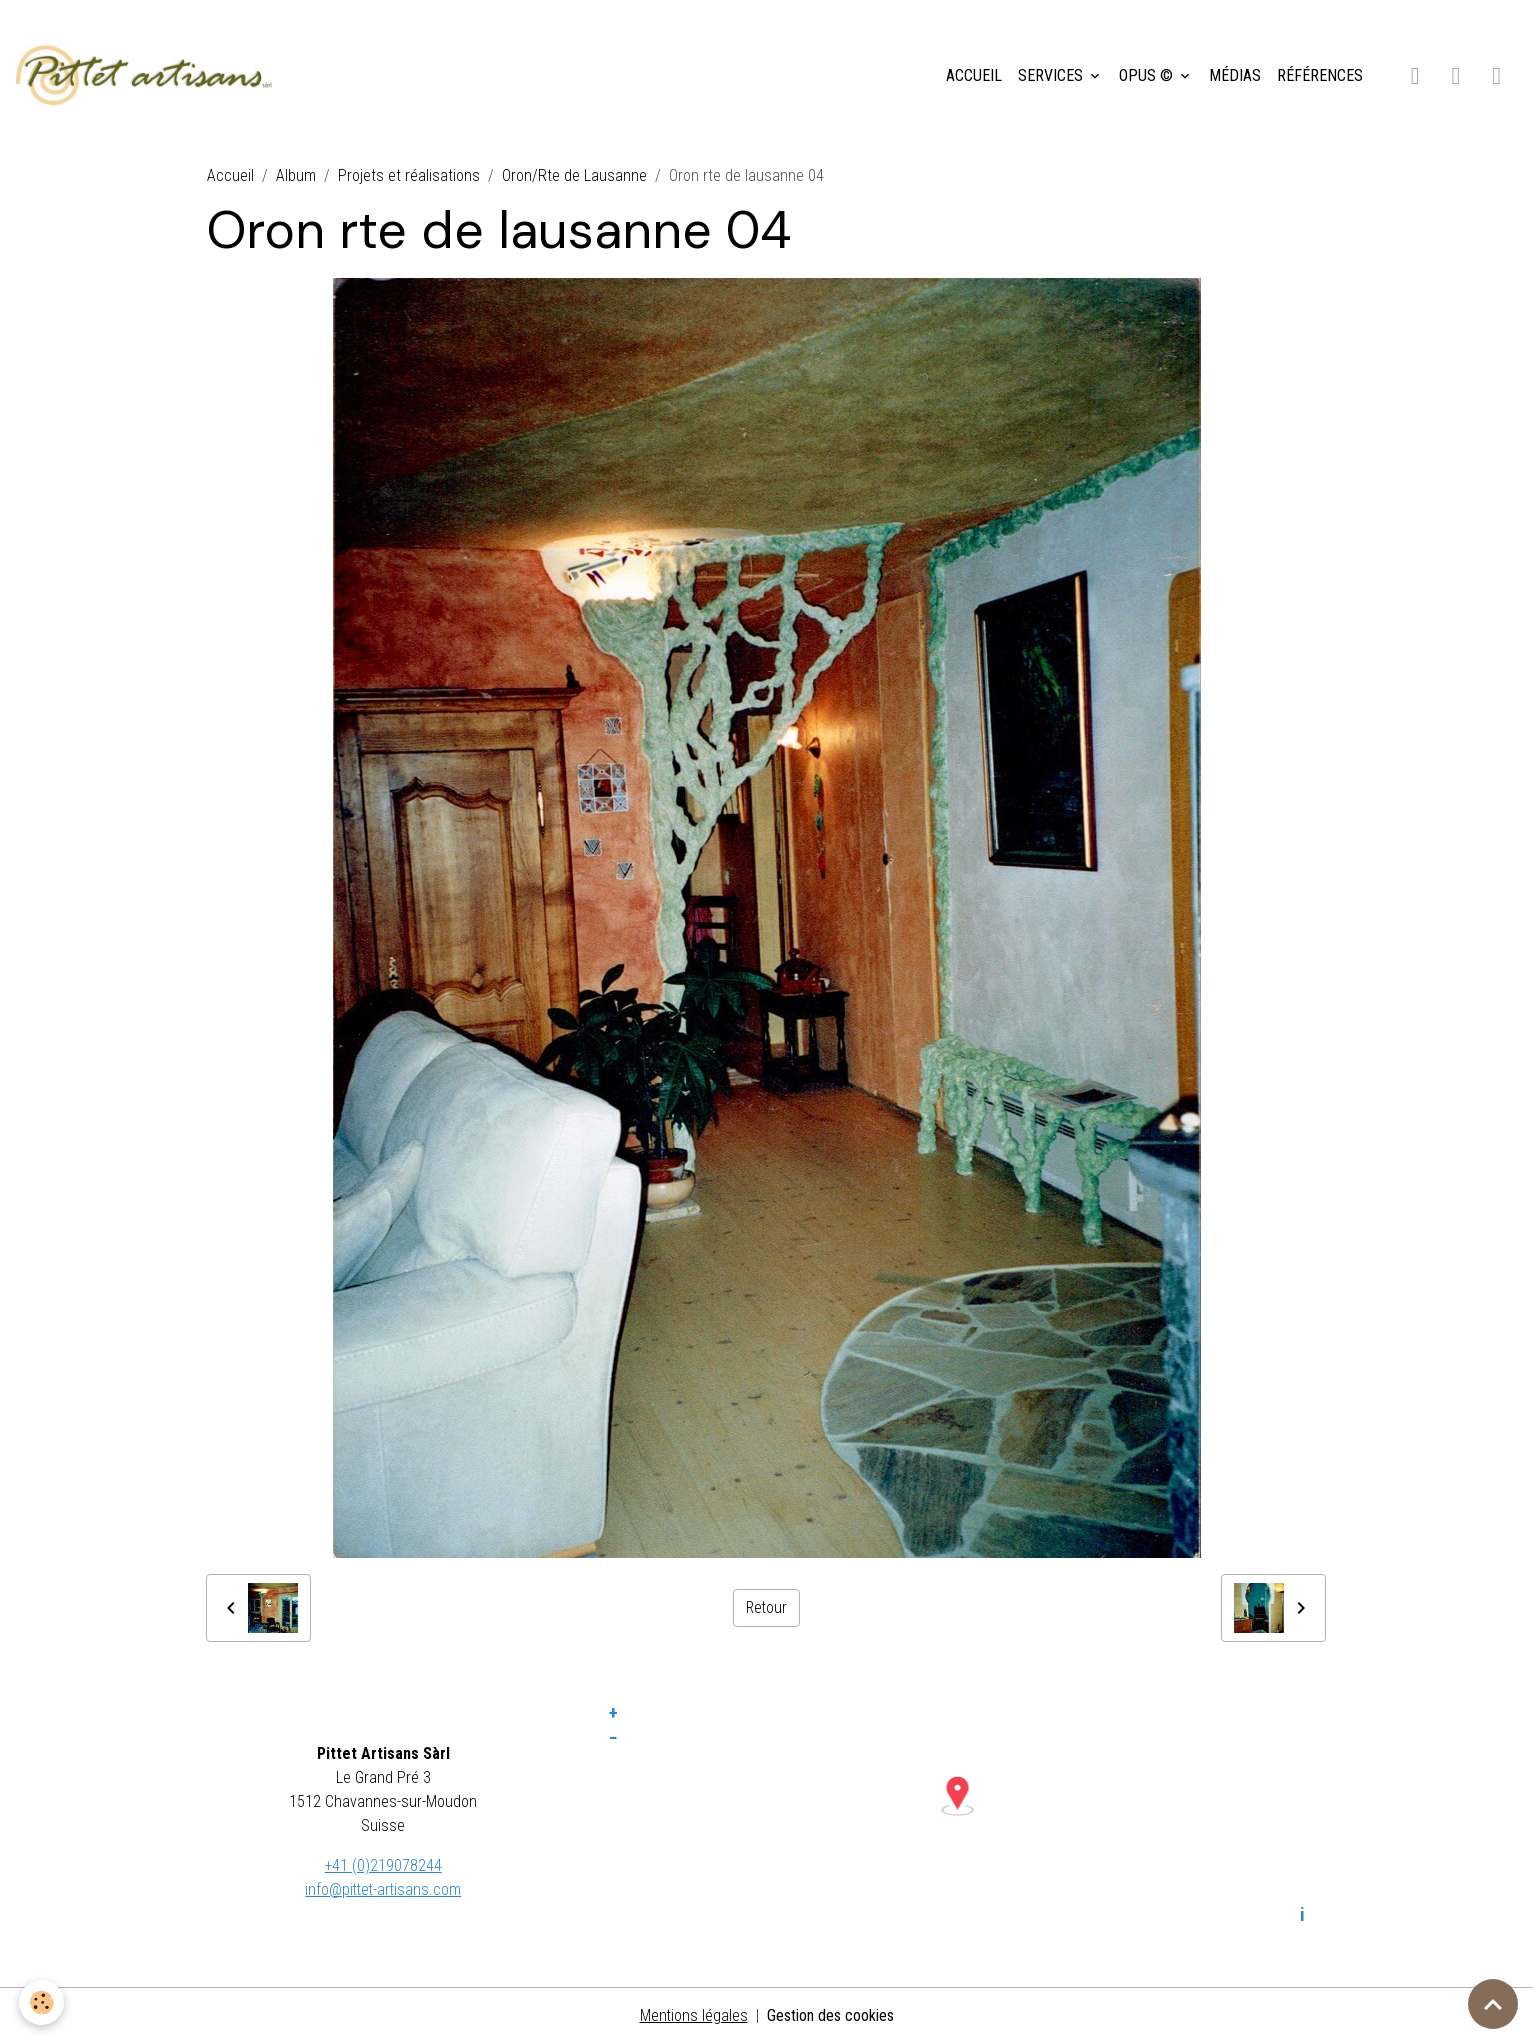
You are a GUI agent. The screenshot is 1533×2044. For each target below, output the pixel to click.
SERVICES (1052, 75)
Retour (766, 1607)
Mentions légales (693, 2015)
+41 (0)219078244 (383, 1865)
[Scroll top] (1493, 2004)
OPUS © (1148, 75)
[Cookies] (42, 2002)
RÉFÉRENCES (1320, 75)
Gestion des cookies (830, 2015)
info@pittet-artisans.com (383, 1889)
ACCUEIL (974, 75)
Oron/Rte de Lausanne (574, 176)
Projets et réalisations (409, 176)
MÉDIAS (1235, 75)
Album (296, 176)
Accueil (230, 176)
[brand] (148, 76)
